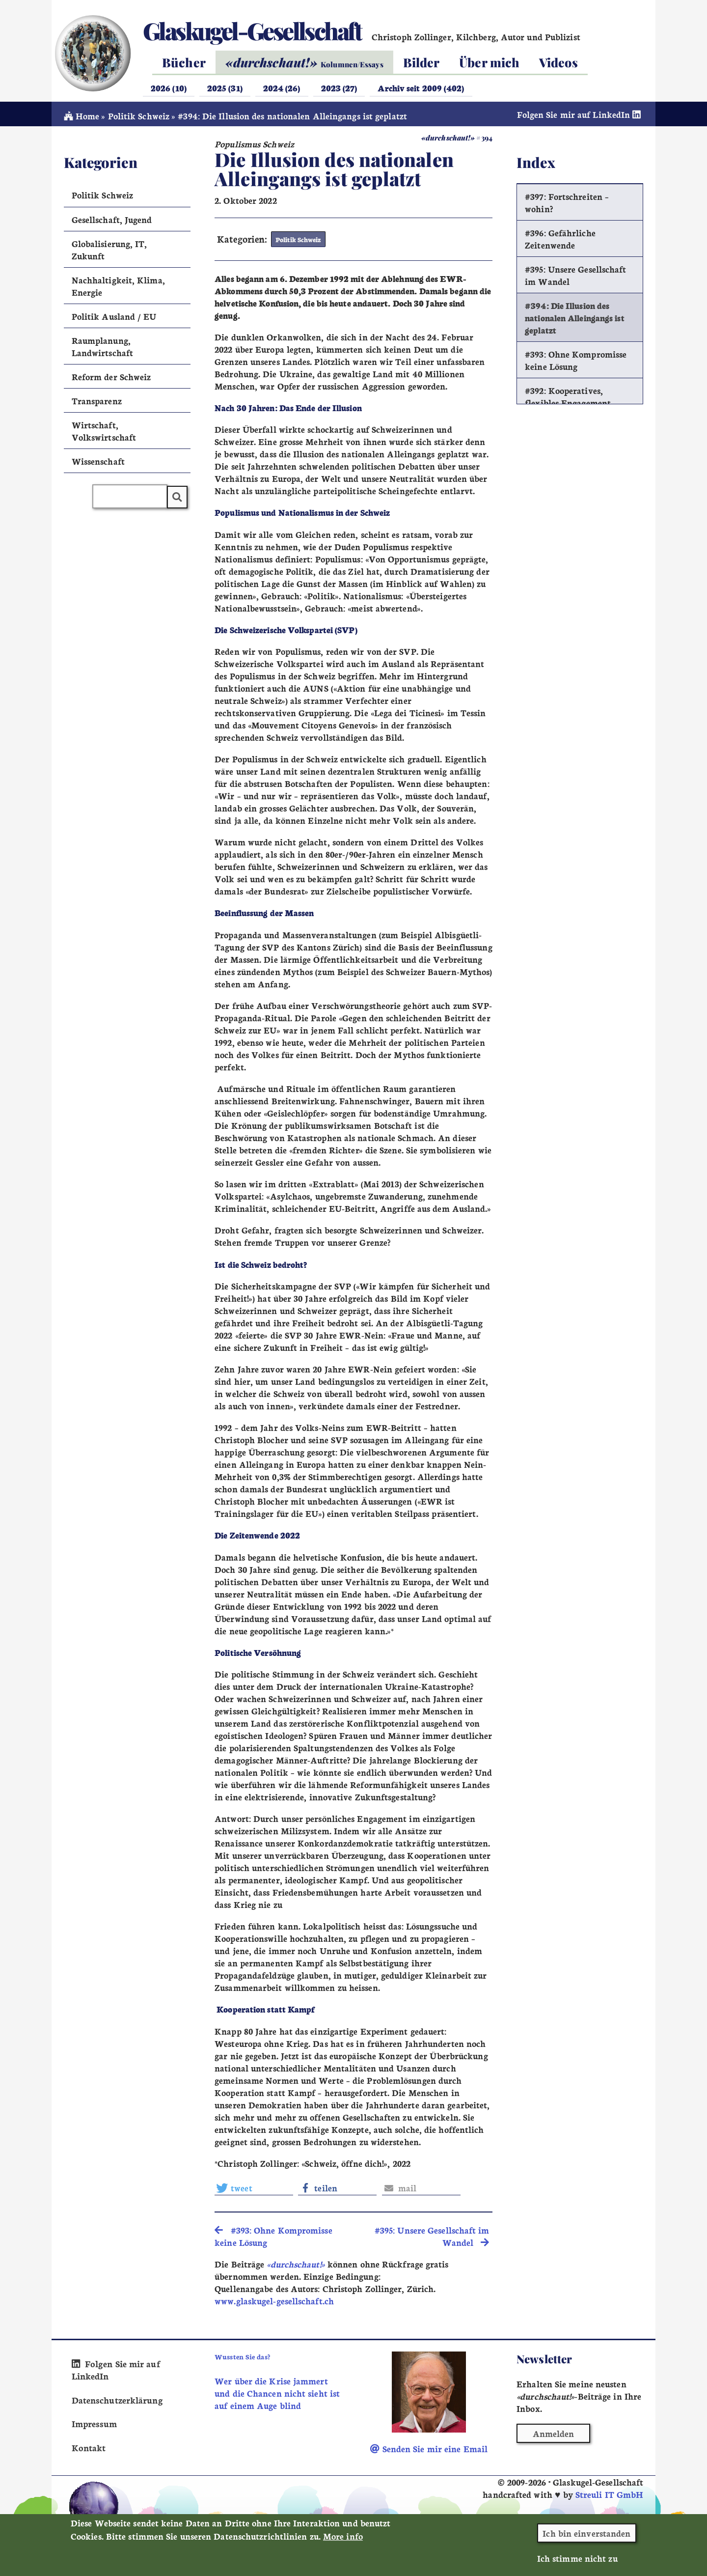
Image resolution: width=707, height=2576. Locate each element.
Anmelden (553, 2435)
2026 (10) (169, 88)
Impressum (94, 2425)
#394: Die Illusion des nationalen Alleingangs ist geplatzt (575, 320)
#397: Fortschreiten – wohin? (567, 205)
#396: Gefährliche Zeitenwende (560, 241)
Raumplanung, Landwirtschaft (102, 349)
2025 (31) (225, 88)
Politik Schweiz (138, 118)
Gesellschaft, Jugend (112, 222)
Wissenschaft (98, 464)
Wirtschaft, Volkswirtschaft (104, 433)
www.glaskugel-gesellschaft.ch (274, 2302)
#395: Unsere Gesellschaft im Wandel (575, 278)
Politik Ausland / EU (114, 319)
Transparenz (97, 403)
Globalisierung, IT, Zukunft (109, 252)
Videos (558, 62)
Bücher (184, 62)
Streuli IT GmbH (609, 2496)
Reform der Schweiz (111, 379)
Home (82, 118)
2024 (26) (281, 88)
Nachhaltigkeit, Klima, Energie (118, 289)
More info (343, 2537)
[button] (254, 2190)
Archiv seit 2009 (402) (421, 88)
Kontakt (89, 2448)
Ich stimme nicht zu (577, 2559)
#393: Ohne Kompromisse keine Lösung (575, 363)
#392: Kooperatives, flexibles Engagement (568, 399)
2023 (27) (339, 88)
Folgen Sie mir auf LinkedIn (580, 117)
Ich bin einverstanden (586, 2534)
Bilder (421, 62)
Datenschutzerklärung (116, 2401)
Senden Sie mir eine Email (429, 2450)
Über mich (489, 62)
